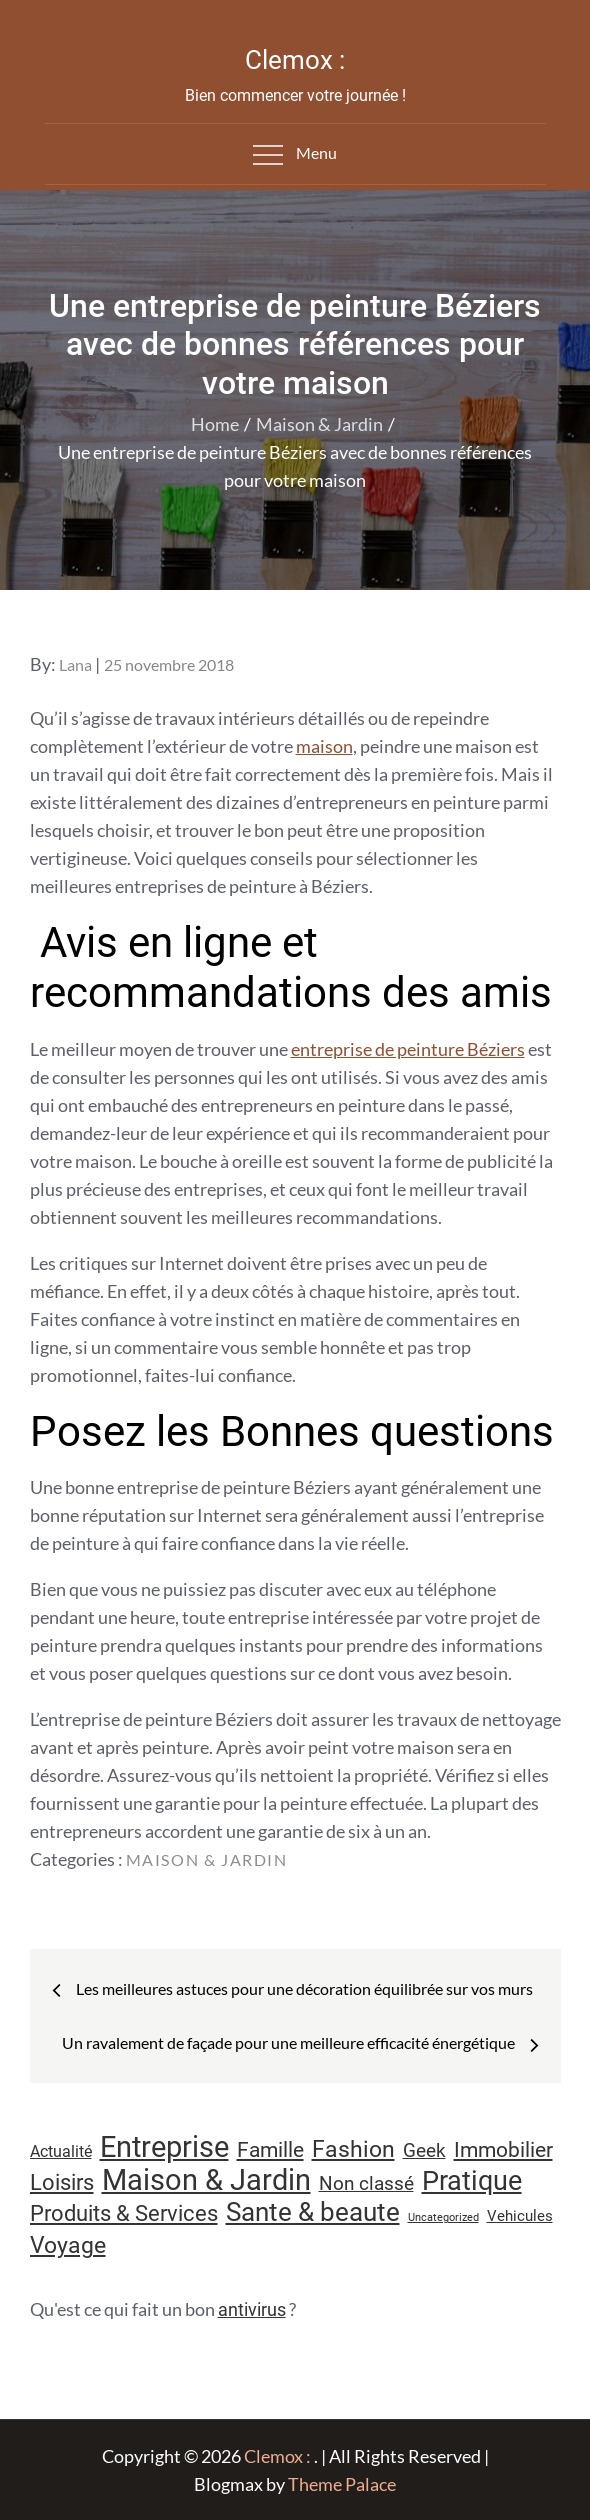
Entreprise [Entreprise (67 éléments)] (164, 2147)
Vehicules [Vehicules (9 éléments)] (520, 2216)
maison (324, 746)
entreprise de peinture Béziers (408, 1049)
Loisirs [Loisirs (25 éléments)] (62, 2182)
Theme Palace (342, 2484)
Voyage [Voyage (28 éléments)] (68, 2245)
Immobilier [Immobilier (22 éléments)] (503, 2150)
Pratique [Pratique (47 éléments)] (472, 2181)
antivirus (252, 2309)
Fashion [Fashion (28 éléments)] (353, 2149)
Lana (75, 664)
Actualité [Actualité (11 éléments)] (61, 2151)
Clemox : (295, 60)
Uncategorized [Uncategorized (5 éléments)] (443, 2217)
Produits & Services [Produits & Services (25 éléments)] (124, 2213)
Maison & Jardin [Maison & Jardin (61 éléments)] (206, 2180)
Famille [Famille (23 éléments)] (270, 2149)
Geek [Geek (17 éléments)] (424, 2150)
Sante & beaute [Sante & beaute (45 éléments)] (313, 2212)
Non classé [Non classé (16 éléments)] (366, 2184)
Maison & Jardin (207, 1859)
